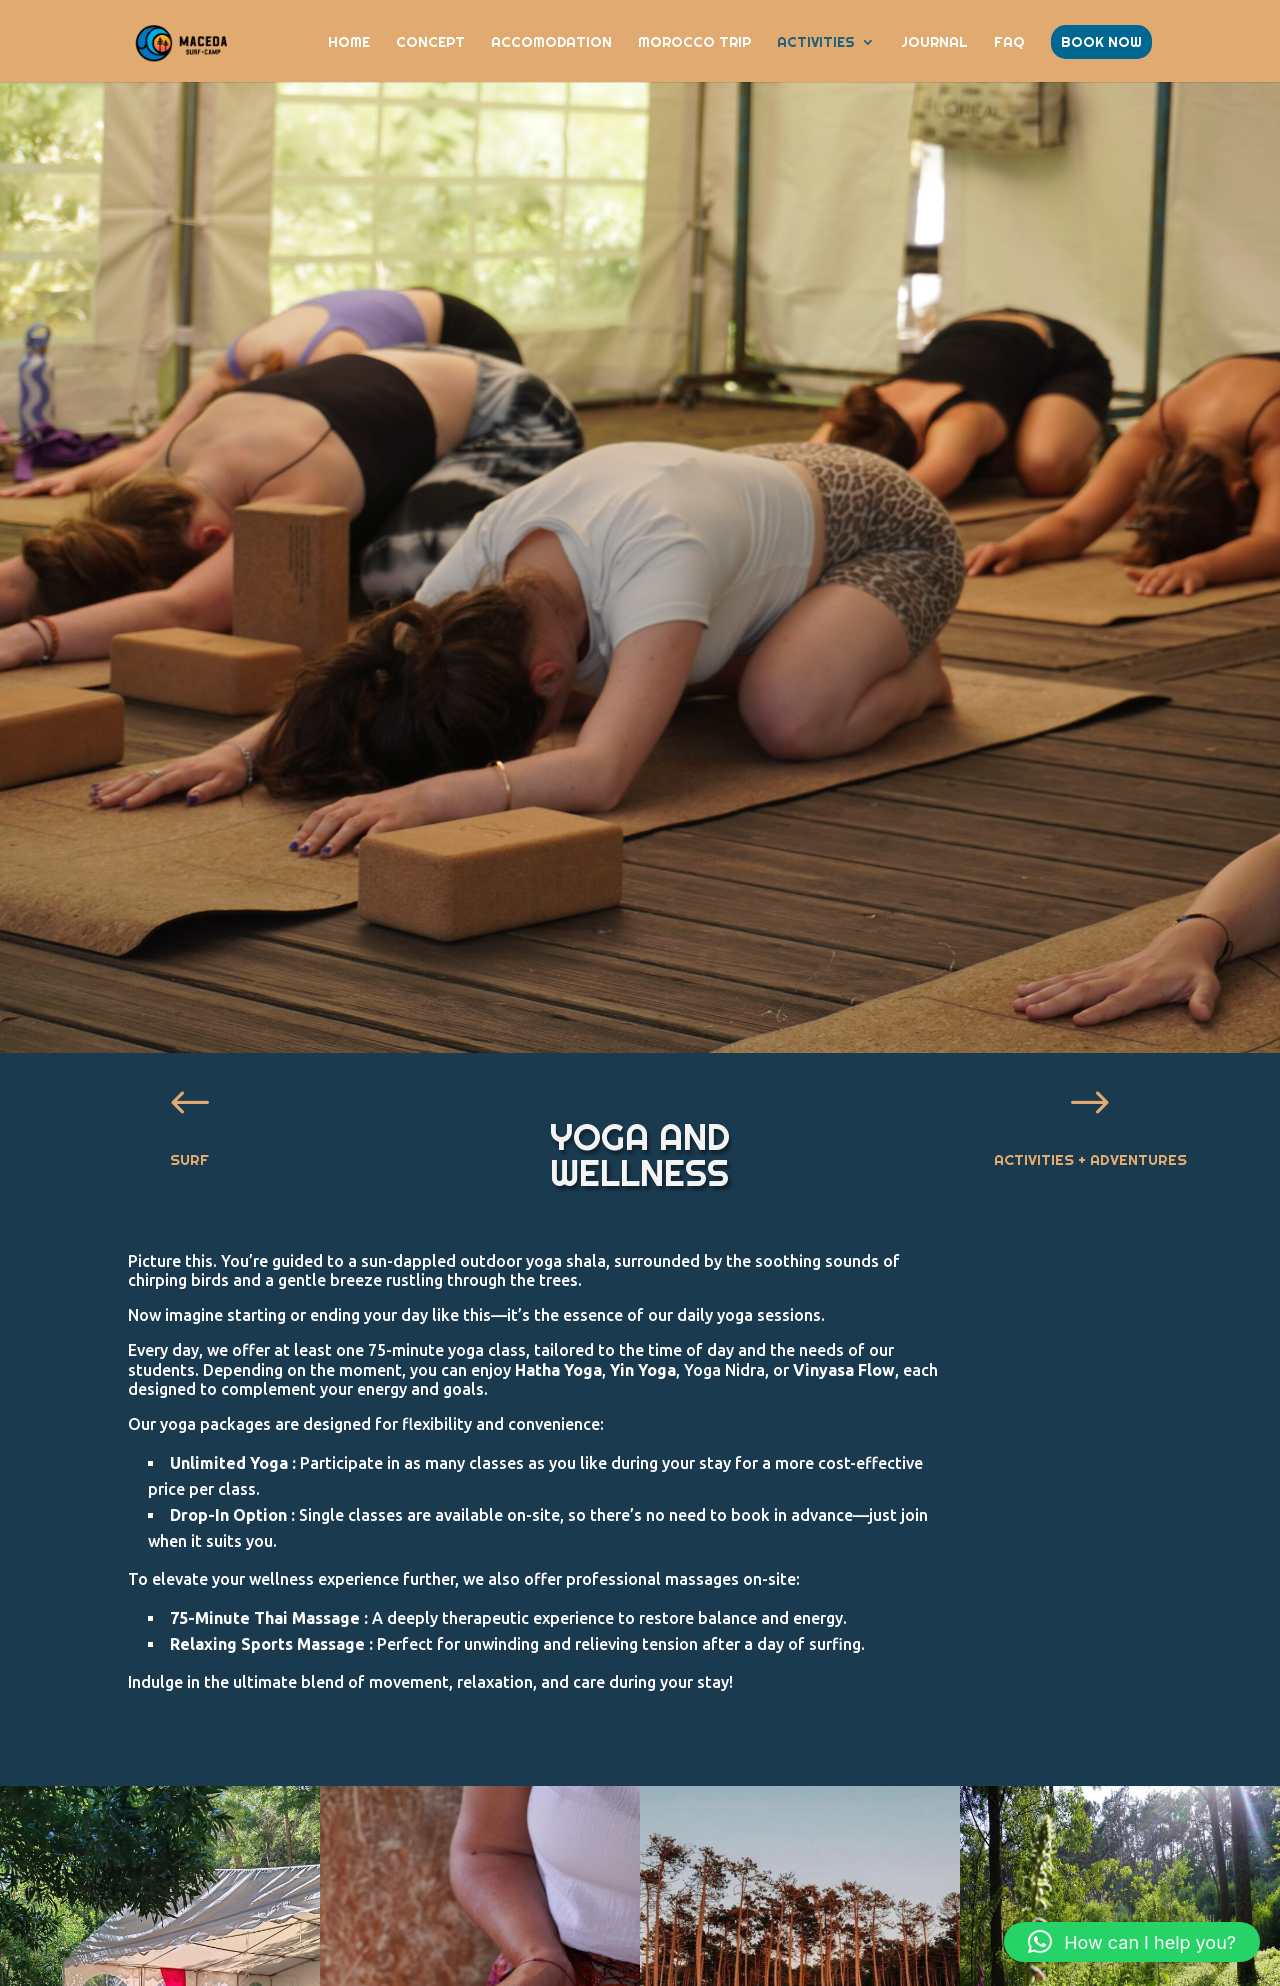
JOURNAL (934, 43)
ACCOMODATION (551, 43)
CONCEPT (430, 43)
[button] (1132, 1942)
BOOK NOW (1101, 42)
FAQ (1009, 43)
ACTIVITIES (816, 43)
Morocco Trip (694, 43)
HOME (349, 43)
